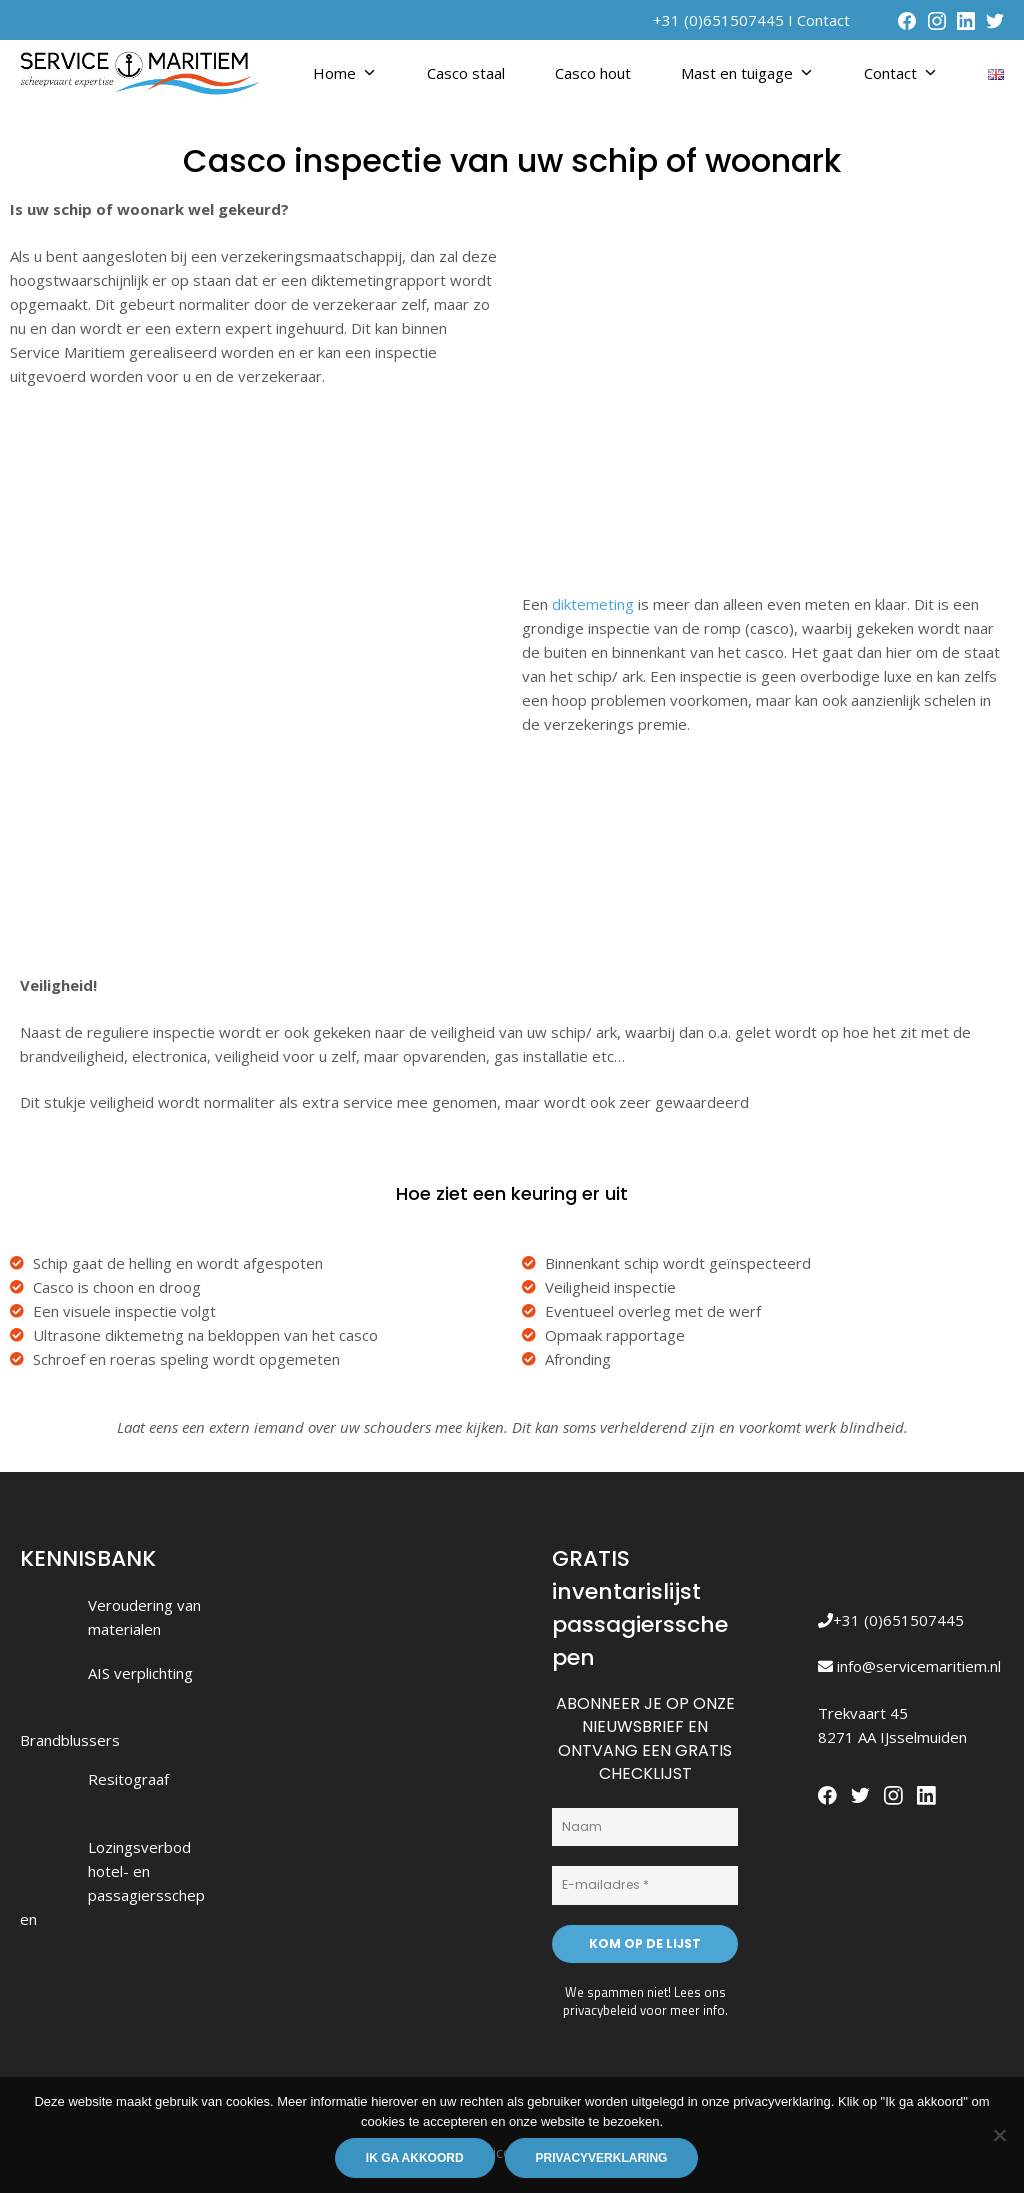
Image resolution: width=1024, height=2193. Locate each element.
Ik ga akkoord (415, 2158)
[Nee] (999, 2135)
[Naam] (645, 1827)
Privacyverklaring (602, 2158)
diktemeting (593, 604)
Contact (823, 20)
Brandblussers (70, 1740)
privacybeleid (600, 2010)
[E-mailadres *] (645, 1885)
